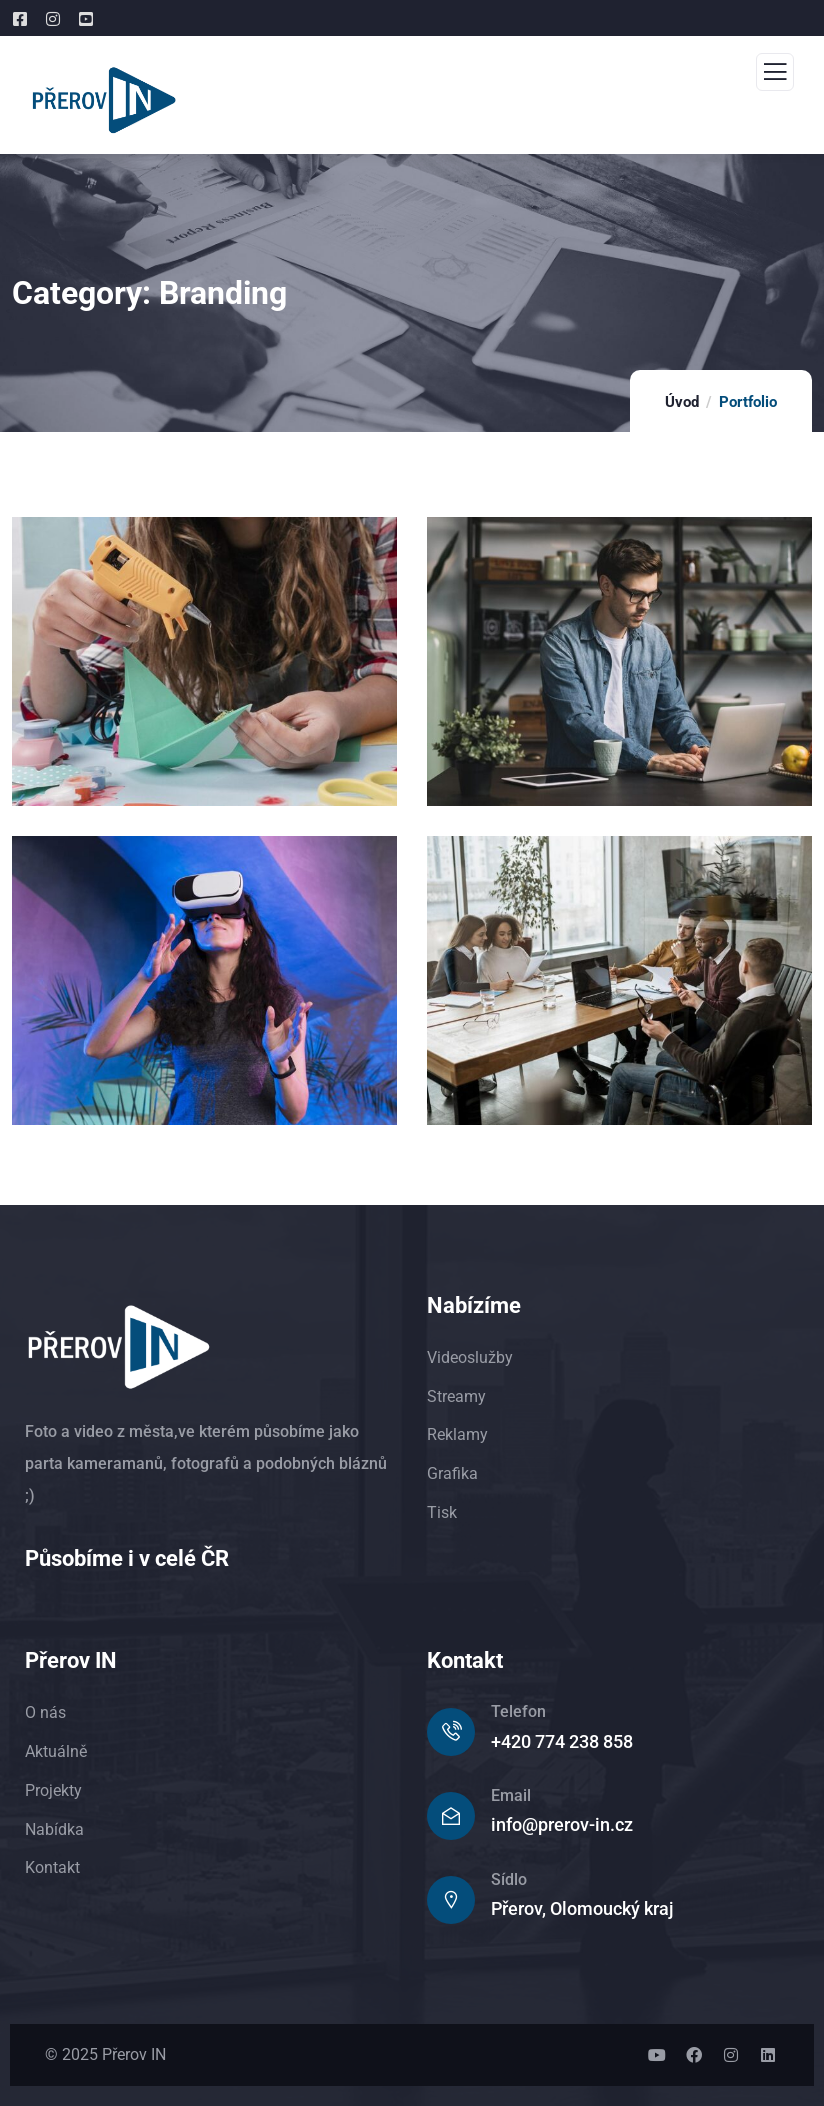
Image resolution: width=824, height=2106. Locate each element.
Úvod (682, 402)
